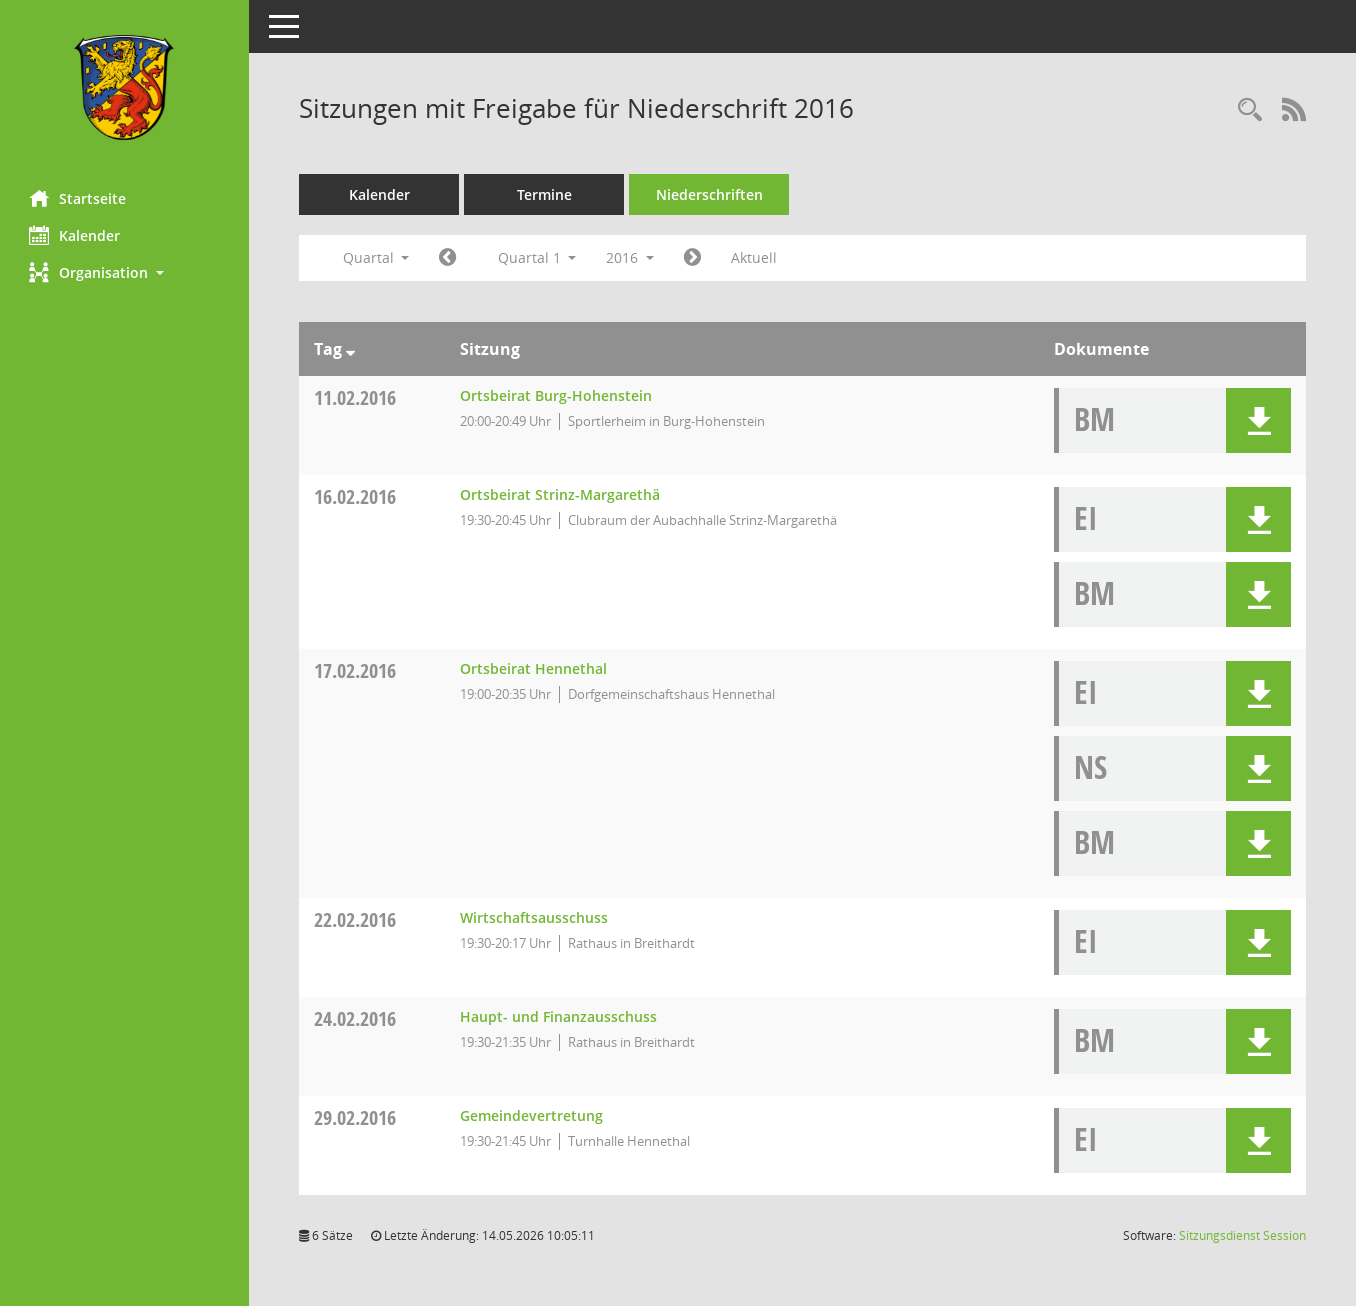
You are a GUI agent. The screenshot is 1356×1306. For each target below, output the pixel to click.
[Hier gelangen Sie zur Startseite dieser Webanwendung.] (125, 87)
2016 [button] (631, 257)
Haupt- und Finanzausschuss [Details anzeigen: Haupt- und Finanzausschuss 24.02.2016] (559, 1016)
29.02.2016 (356, 1117)
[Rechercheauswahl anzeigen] (1250, 110)
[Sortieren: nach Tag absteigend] (351, 349)
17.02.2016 (356, 670)
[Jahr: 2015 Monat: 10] (448, 258)
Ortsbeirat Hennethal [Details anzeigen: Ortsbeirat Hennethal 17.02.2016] (534, 668)
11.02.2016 (356, 397)
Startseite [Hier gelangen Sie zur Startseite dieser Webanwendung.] (78, 198)
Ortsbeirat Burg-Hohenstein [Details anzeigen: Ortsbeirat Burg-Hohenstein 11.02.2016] (557, 395)
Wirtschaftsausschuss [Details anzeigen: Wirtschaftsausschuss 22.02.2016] (535, 917)
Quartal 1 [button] (537, 257)
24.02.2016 (356, 1018)
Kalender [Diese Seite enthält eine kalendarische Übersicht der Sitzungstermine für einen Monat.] (75, 235)
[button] (125, 272)
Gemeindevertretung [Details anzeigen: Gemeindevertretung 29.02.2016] (532, 1115)
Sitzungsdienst (1242, 1235)
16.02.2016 (356, 496)
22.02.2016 (356, 919)
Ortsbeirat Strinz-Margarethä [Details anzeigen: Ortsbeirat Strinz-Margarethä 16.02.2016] (561, 494)
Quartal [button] (376, 257)
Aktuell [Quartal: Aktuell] (755, 257)
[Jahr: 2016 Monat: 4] (693, 258)
